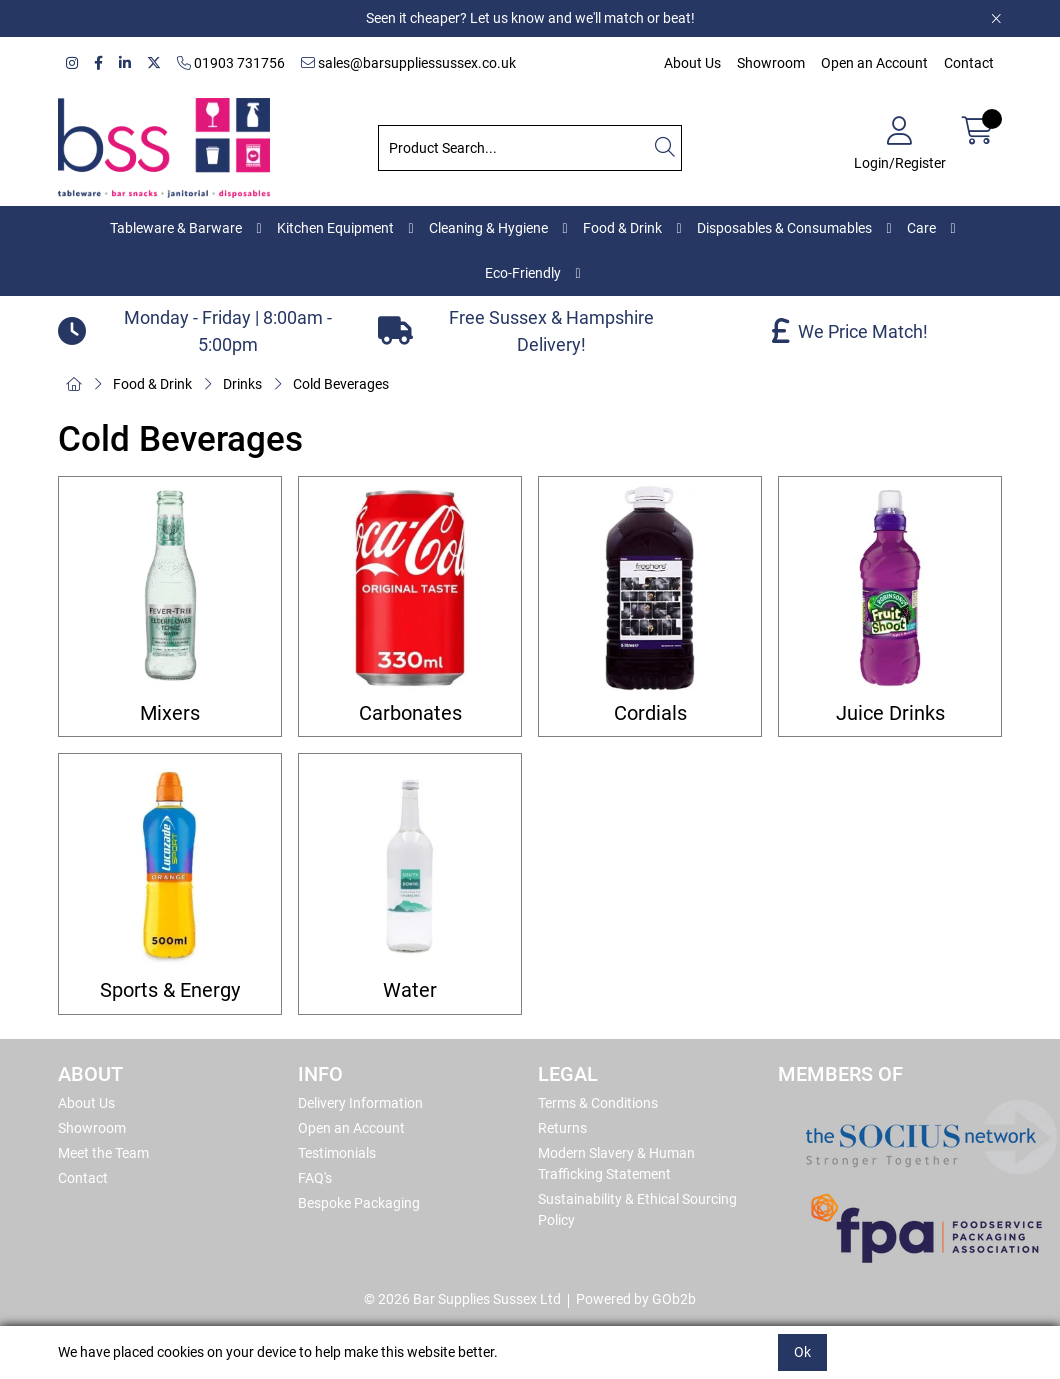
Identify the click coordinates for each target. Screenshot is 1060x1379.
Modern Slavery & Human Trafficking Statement (616, 1163)
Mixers (170, 713)
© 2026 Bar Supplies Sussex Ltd (462, 1299)
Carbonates (410, 713)
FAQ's (315, 1178)
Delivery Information (360, 1103)
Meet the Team (103, 1153)
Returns (562, 1128)
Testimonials (337, 1153)
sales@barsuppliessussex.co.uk (408, 63)
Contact (969, 63)
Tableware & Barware (176, 228)
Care (921, 228)
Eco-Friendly (523, 273)
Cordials (650, 713)
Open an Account (874, 63)
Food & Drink (622, 228)
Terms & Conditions (598, 1103)
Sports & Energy (170, 990)
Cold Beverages (341, 384)
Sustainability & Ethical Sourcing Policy (637, 1209)
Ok (802, 1352)
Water (410, 990)
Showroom (771, 63)
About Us (692, 63)
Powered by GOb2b (636, 1299)
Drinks (242, 384)
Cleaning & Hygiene (488, 228)
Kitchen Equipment (335, 228)
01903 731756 (231, 63)
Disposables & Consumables (784, 228)
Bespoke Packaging (359, 1203)
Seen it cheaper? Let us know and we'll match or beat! (530, 18)
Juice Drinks (890, 713)
